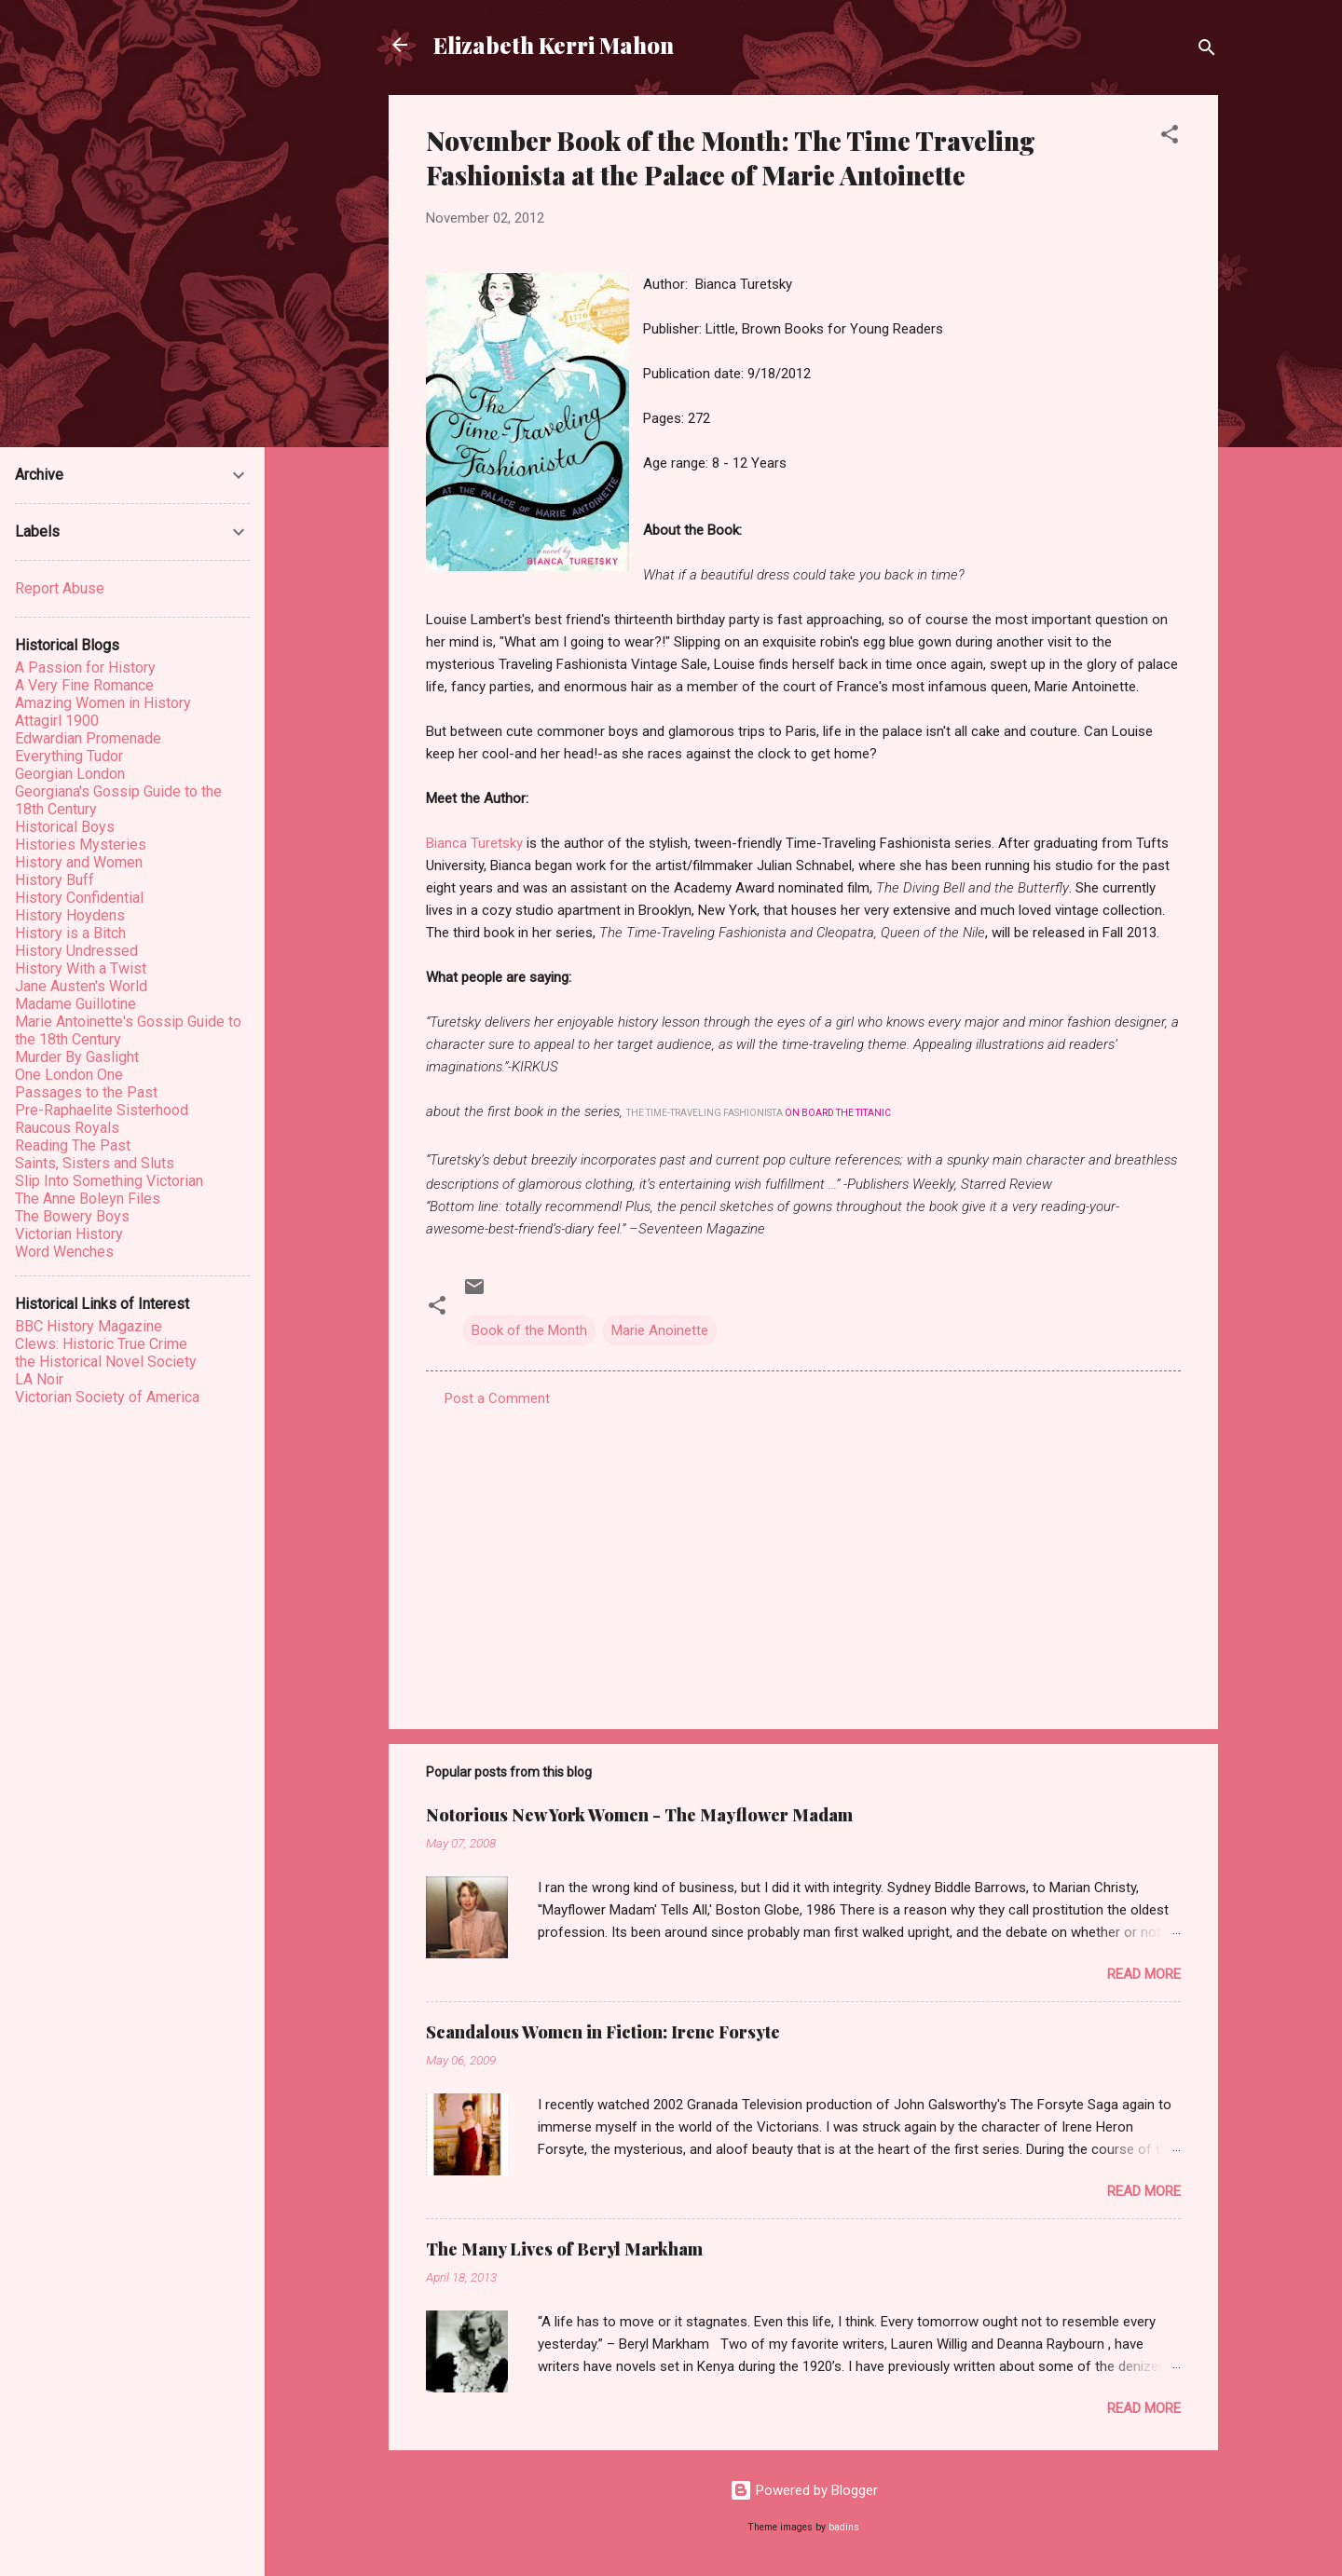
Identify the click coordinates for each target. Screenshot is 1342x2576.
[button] (1169, 137)
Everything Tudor (69, 756)
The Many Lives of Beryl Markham (564, 2249)
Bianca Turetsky (474, 843)
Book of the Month (529, 1330)
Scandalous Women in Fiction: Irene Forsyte (603, 2032)
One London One (69, 1075)
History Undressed (76, 951)
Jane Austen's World (81, 986)
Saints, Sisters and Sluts (94, 1163)
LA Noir (39, 1379)
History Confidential (79, 897)
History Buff (54, 880)
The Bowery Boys (72, 1216)
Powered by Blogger (804, 2490)
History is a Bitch (70, 933)
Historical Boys (65, 827)
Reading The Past (72, 1145)
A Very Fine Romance (84, 685)
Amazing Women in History (103, 703)
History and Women (79, 862)
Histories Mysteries (80, 844)
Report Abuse (59, 588)
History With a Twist (80, 968)
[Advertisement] (803, 1555)
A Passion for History (85, 667)
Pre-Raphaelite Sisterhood (101, 1110)
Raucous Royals (67, 1128)
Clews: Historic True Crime (101, 1344)
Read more (1144, 1974)
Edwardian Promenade (88, 738)
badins (843, 2527)
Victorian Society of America (107, 1397)
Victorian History (69, 1234)
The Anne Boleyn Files (87, 1198)
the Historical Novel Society (106, 1361)
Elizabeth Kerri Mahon (553, 45)
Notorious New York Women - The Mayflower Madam (639, 1815)
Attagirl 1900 (57, 720)
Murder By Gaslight (77, 1057)
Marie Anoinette (659, 1330)
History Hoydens (70, 915)
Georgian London (70, 774)
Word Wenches (64, 1252)
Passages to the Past (86, 1092)
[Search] (1207, 50)
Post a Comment (497, 1398)
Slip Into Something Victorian (109, 1181)
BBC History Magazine (88, 1326)
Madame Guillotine (75, 1004)
